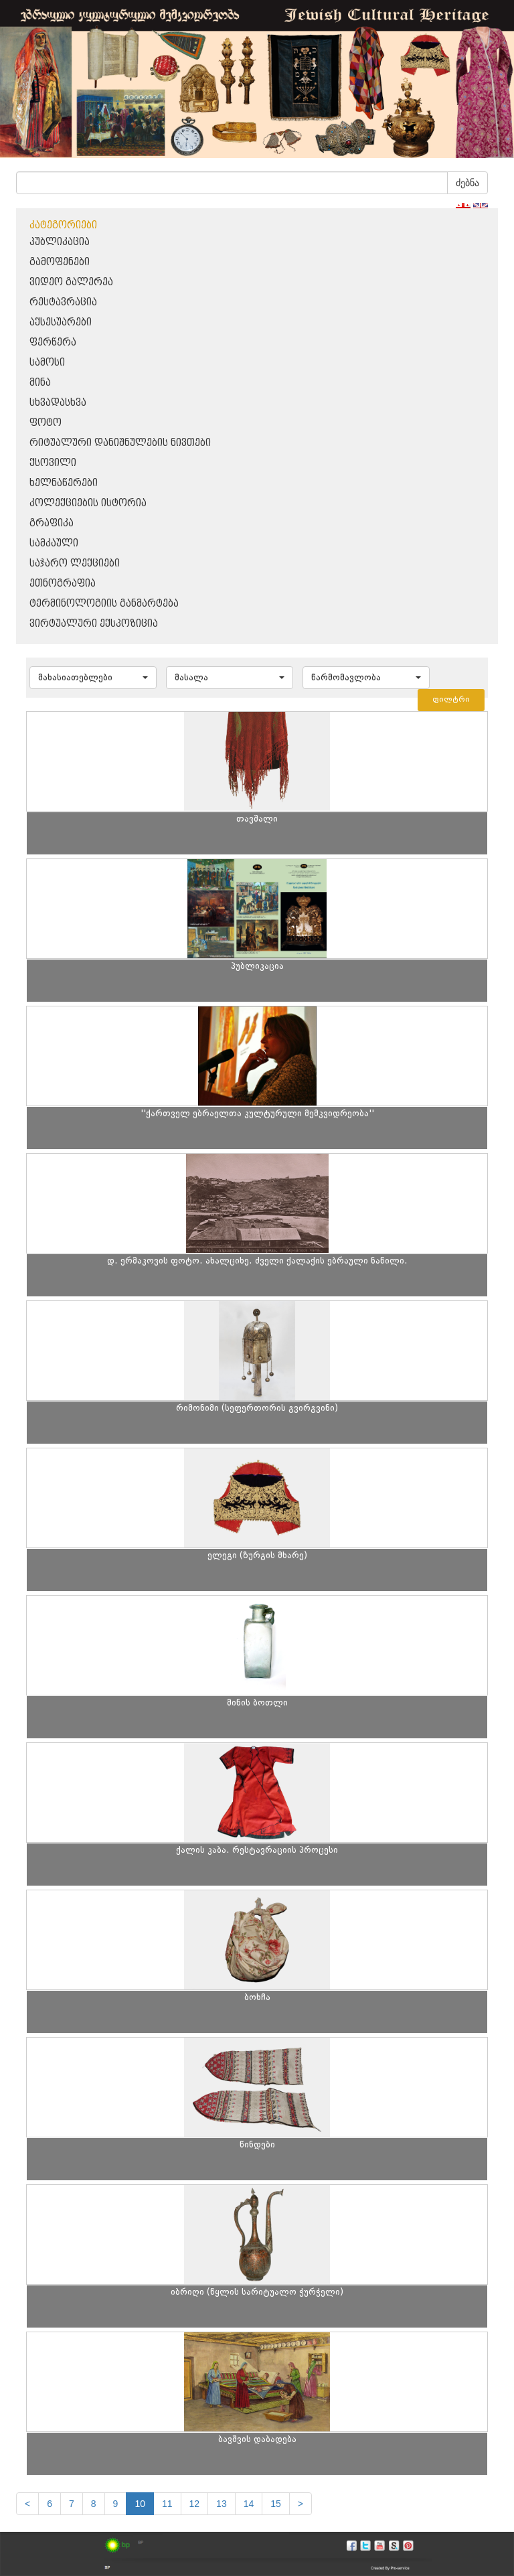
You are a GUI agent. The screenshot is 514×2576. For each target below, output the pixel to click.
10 (140, 2503)
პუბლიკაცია (59, 242)
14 (249, 2503)
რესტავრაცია (63, 302)
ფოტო (45, 423)
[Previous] (27, 2503)
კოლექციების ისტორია (88, 503)
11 (167, 2503)
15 (275, 2503)
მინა (40, 382)
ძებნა (467, 182)
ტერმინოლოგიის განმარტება (104, 603)
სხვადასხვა (57, 402)
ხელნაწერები (63, 483)
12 (194, 2503)
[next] (300, 2503)
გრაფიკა (51, 523)
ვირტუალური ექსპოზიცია (93, 623)
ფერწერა (52, 342)
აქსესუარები (60, 322)
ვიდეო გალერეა (71, 282)
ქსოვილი (52, 463)
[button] (93, 677)
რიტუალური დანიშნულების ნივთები (120, 443)
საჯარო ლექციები (74, 563)
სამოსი (47, 362)
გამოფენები (59, 262)
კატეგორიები (63, 225)
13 (221, 2503)
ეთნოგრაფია (62, 583)
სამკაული (53, 543)
